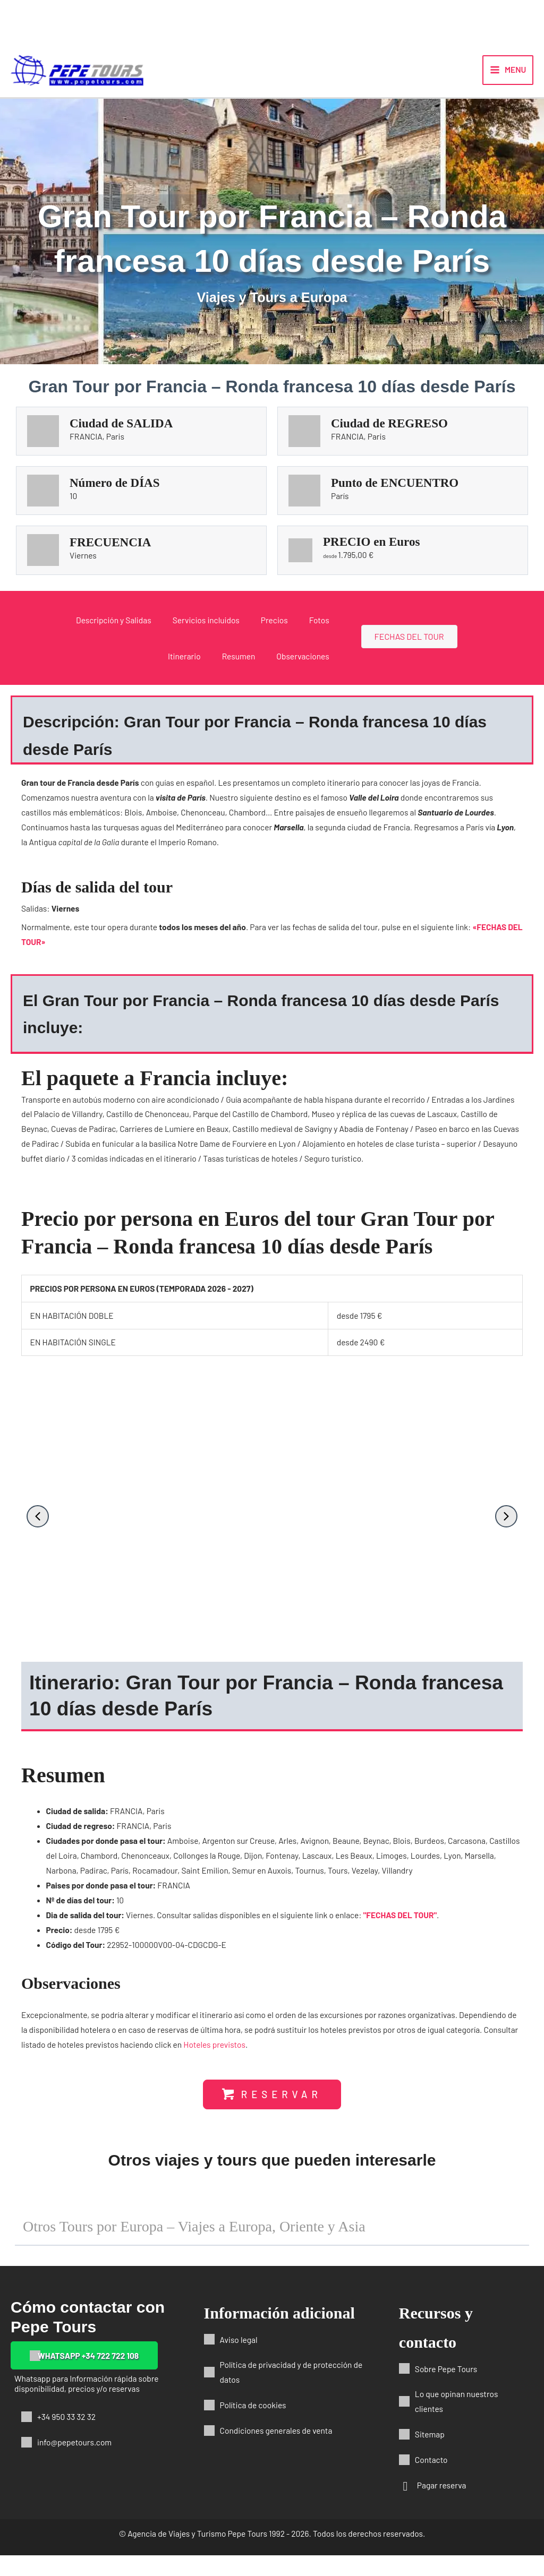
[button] (38, 1529)
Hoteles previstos (214, 2056)
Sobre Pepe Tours (446, 2389)
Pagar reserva (441, 2506)
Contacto (431, 2480)
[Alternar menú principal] (507, 76)
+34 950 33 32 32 (66, 2437)
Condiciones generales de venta (276, 2451)
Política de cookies (253, 2425)
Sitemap (430, 2455)
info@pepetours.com (74, 2463)
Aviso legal (239, 2360)
